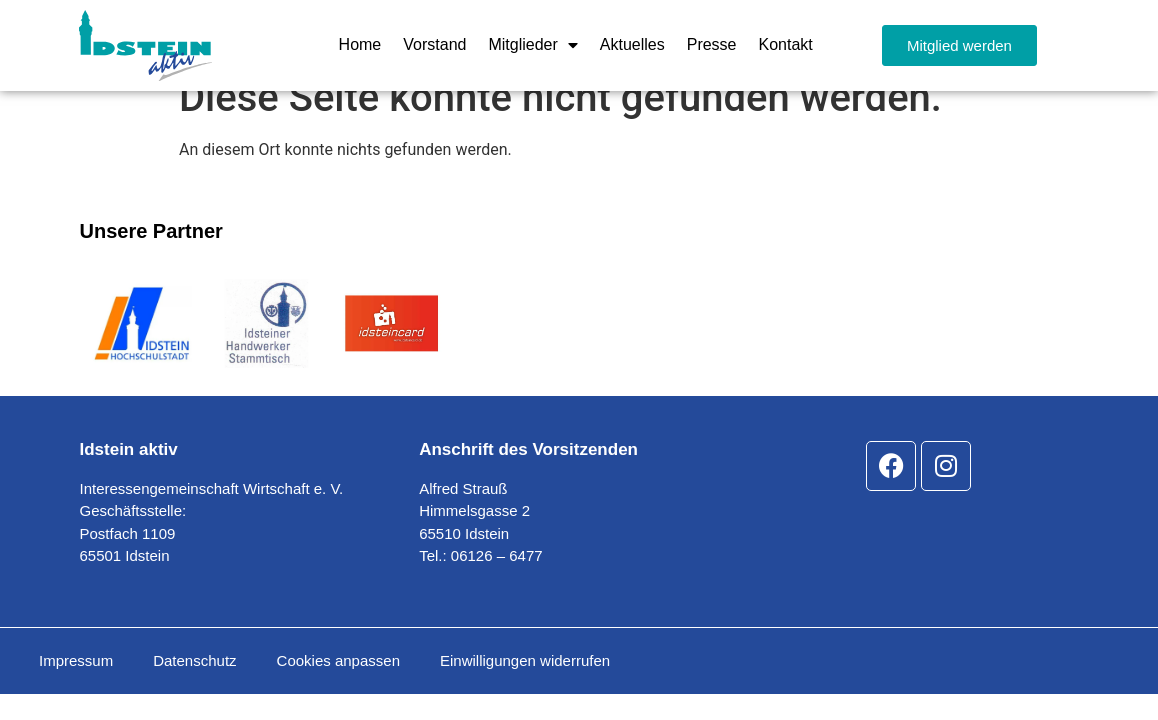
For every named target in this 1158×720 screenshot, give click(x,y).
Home (360, 44)
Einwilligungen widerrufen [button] (525, 685)
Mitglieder (532, 45)
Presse (712, 44)
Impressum (76, 685)
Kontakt (786, 44)
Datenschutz (194, 685)
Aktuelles (632, 44)
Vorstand (434, 44)
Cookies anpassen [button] (338, 685)
